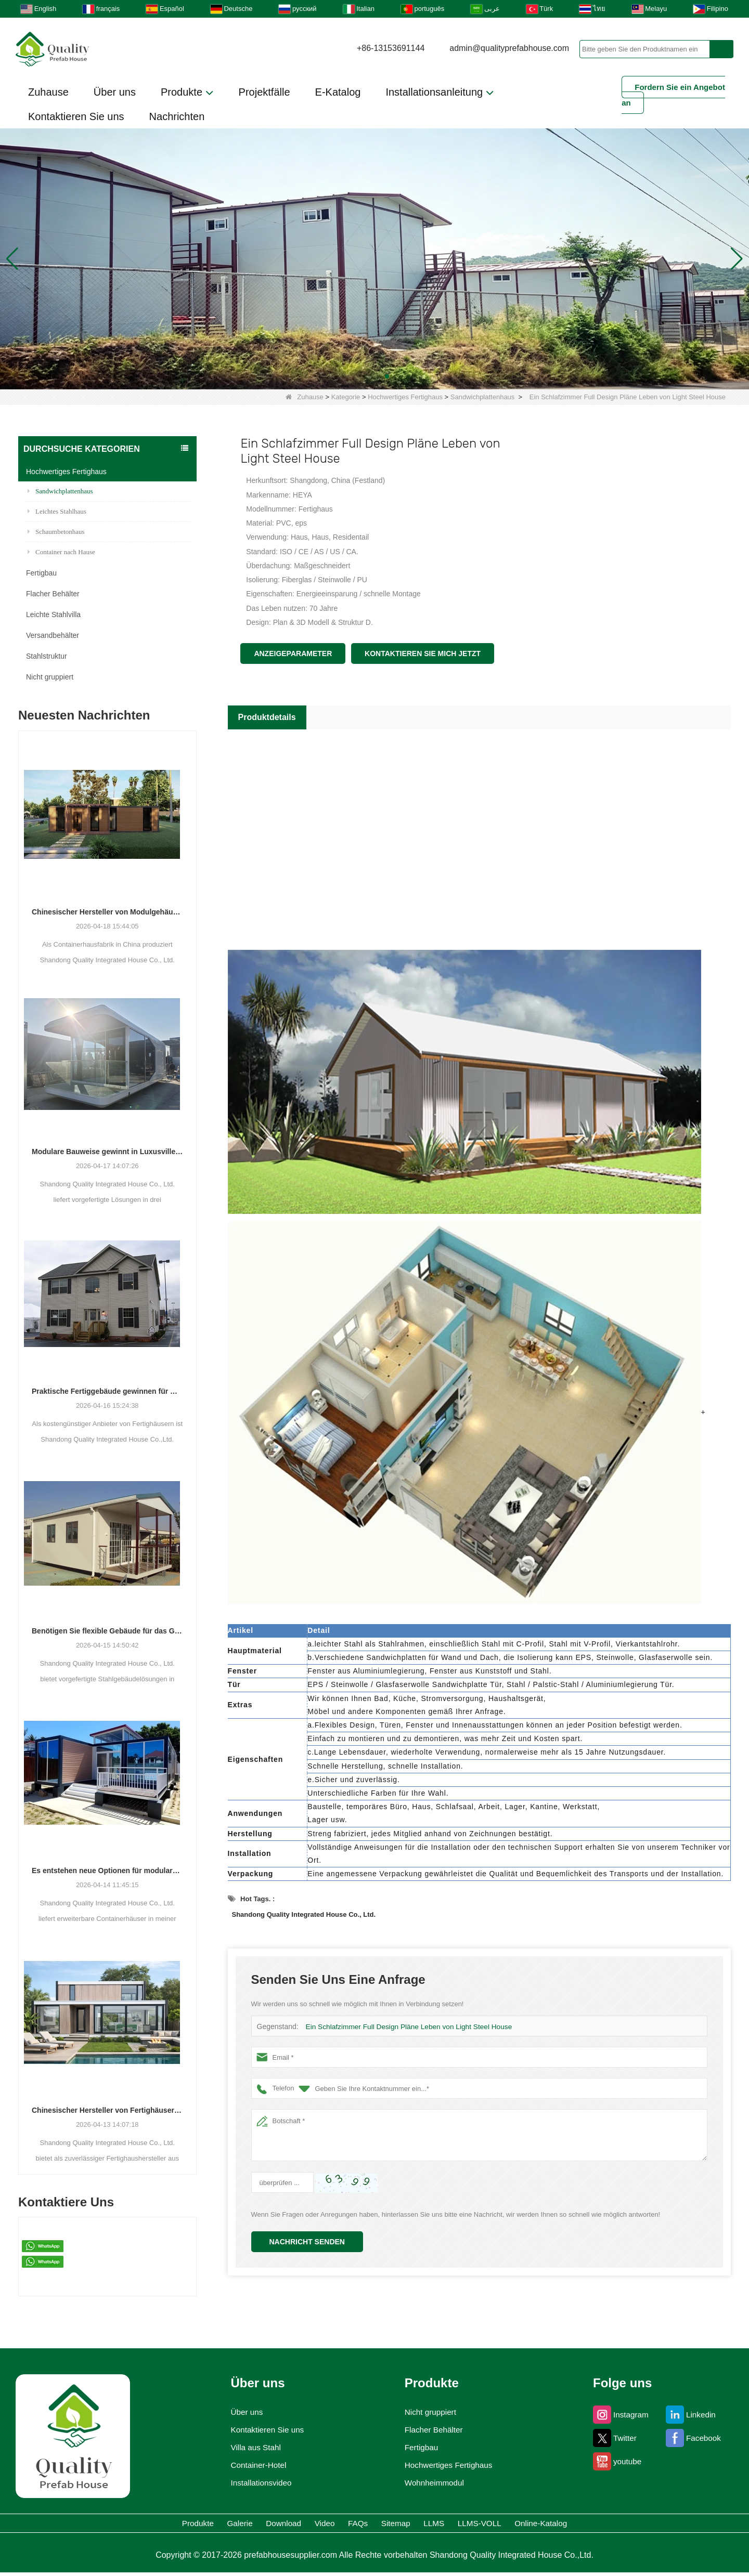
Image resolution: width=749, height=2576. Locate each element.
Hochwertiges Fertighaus (405, 397)
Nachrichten (177, 116)
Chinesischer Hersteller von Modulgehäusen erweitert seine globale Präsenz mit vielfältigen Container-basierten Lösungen (107, 912)
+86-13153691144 (390, 48)
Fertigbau (41, 573)
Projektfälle (264, 92)
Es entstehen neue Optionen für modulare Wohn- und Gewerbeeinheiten (107, 1870)
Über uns (115, 92)
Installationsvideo (257, 2483)
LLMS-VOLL (542, 2525)
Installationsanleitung (439, 92)
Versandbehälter (52, 635)
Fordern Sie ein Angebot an (673, 95)
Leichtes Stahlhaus (57, 511)
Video (301, 2525)
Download (236, 2525)
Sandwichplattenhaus (482, 397)
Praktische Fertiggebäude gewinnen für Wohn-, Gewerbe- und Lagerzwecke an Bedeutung (107, 1391)
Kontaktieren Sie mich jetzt (423, 653)
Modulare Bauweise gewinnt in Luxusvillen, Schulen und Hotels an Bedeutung (107, 1151)
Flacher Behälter (53, 594)
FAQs (354, 2525)
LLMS (474, 2525)
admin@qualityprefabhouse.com (509, 48)
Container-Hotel (254, 2465)
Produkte (187, 92)
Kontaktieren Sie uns (76, 116)
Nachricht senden (307, 2242)
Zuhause (48, 92)
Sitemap (414, 2525)
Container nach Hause (61, 552)
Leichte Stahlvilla (53, 614)
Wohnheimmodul (433, 2483)
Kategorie (345, 397)
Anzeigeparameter (293, 653)
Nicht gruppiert (49, 677)
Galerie (170, 2525)
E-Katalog (338, 92)
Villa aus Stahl (250, 2447)
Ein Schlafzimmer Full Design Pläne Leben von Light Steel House (404, 2027)
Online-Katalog (631, 2525)
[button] (362, 376)
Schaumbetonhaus (56, 531)
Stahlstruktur (46, 656)
